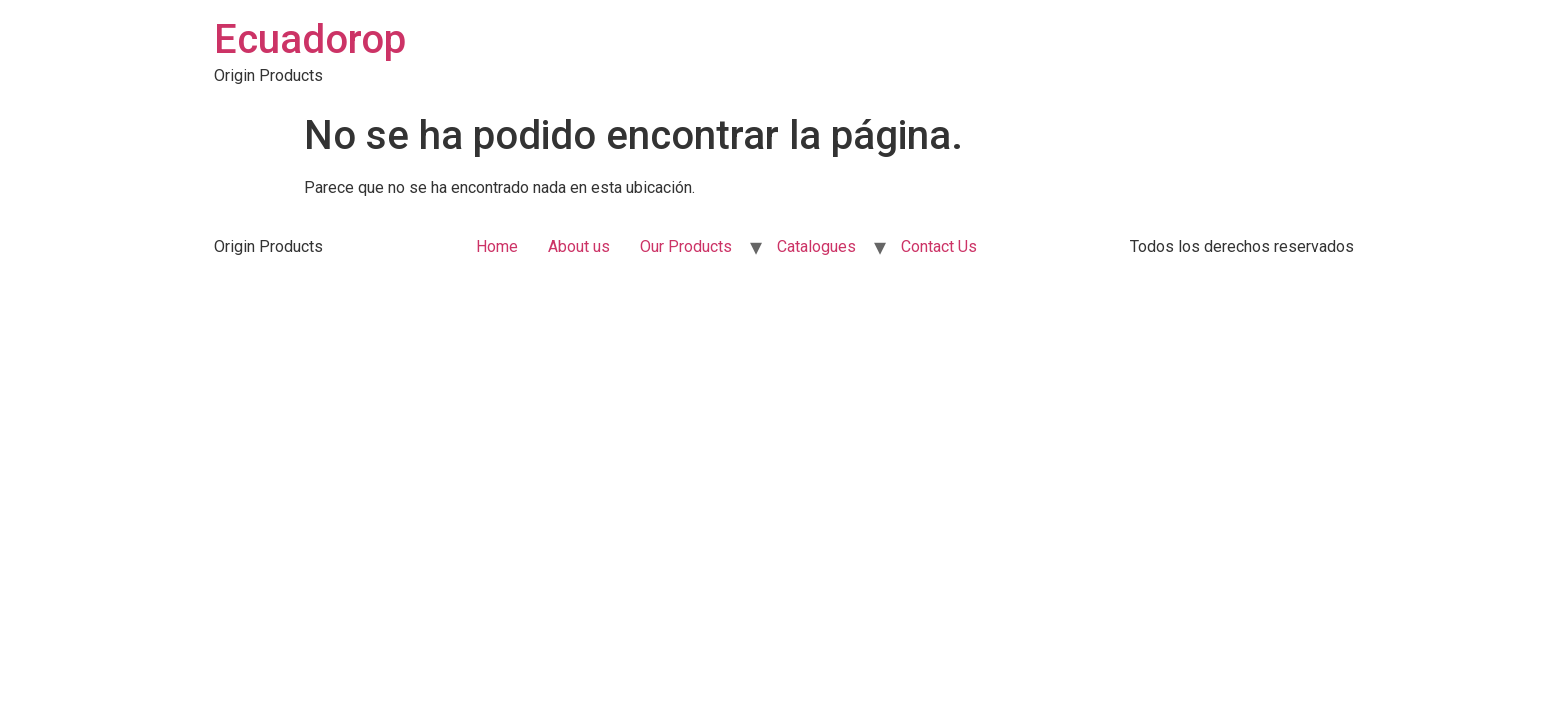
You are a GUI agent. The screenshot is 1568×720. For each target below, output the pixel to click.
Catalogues (816, 246)
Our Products (686, 246)
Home (497, 246)
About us (579, 246)
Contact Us (939, 246)
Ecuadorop (310, 39)
